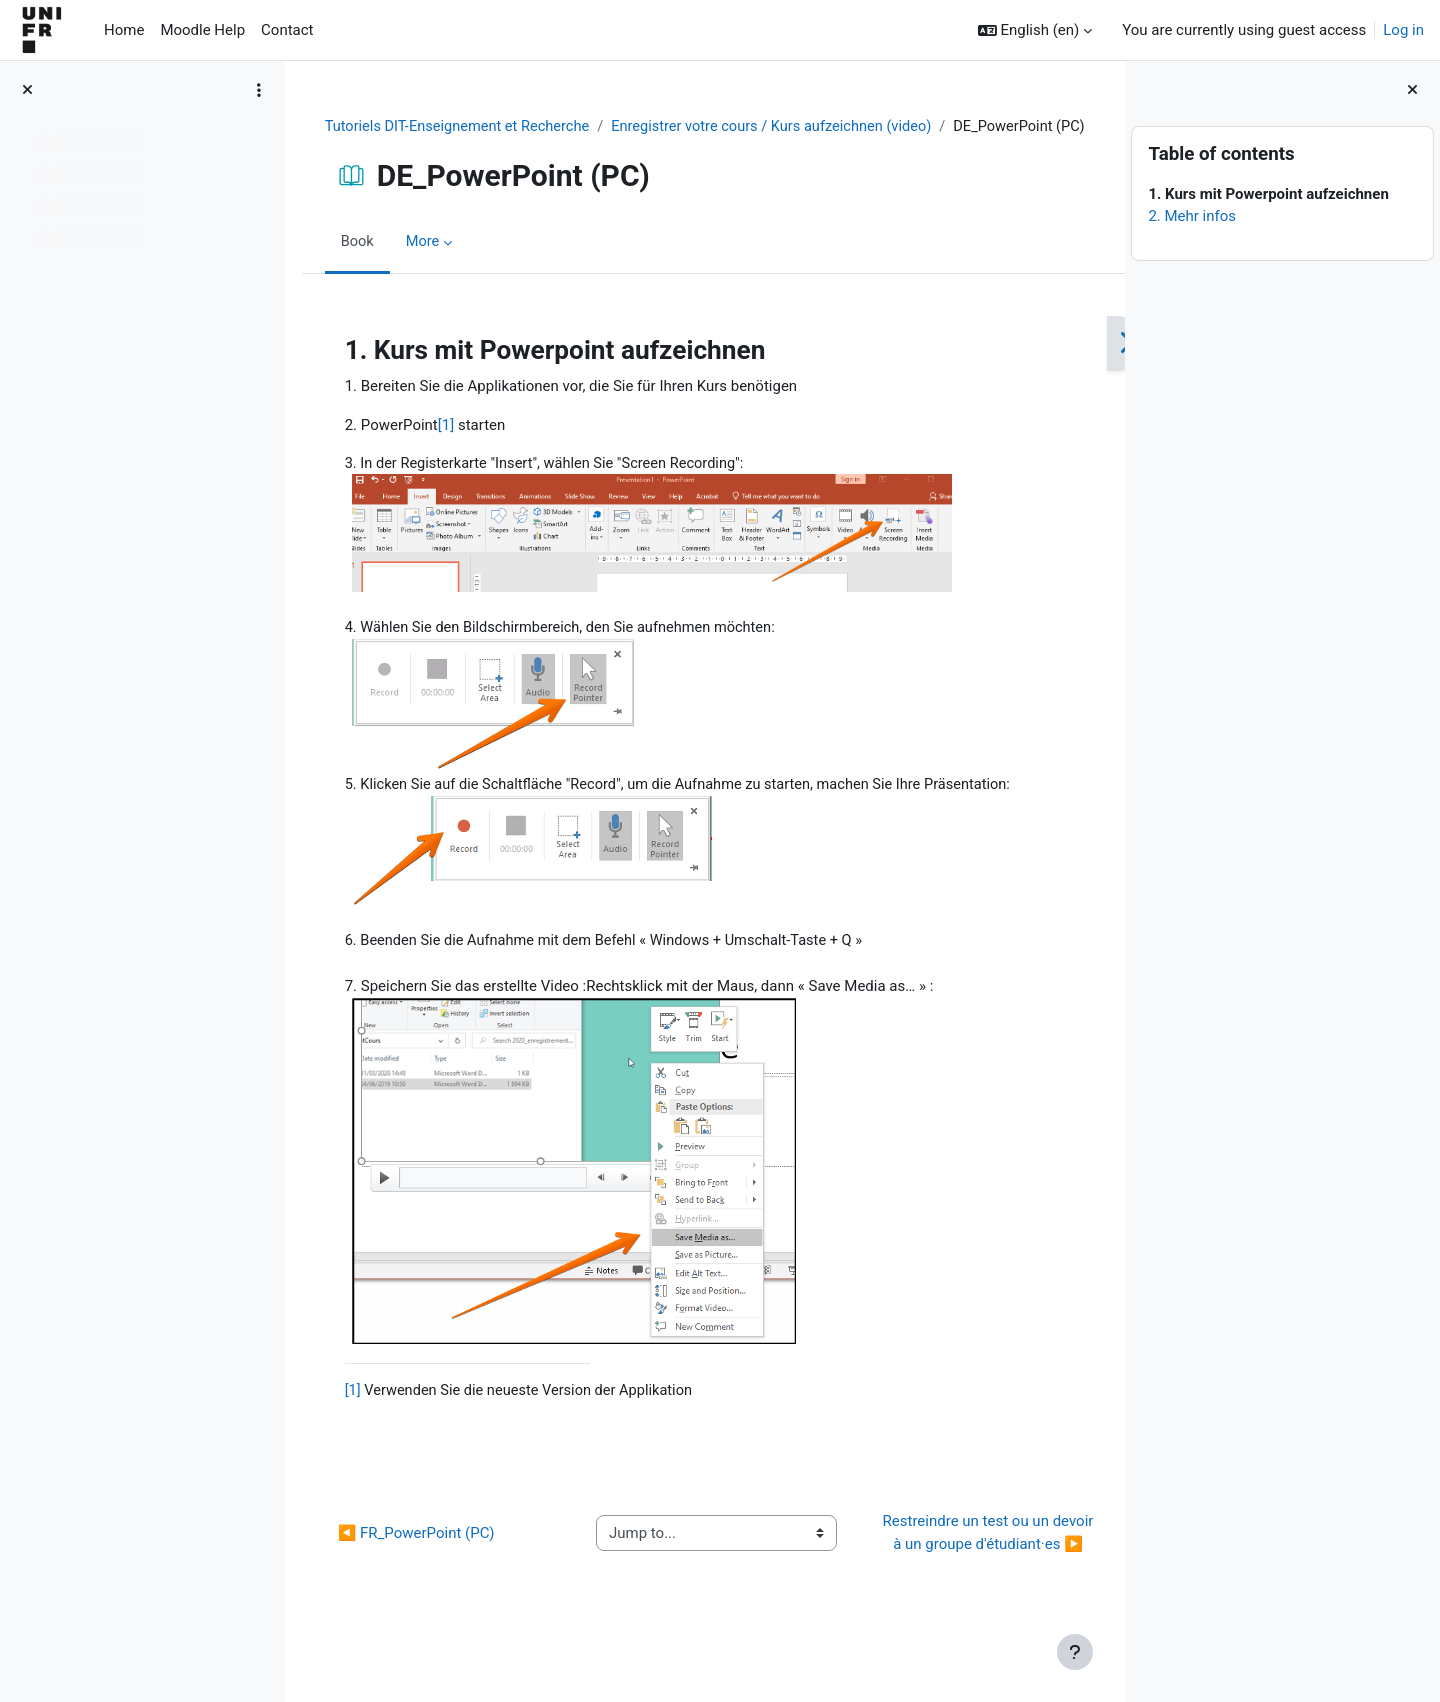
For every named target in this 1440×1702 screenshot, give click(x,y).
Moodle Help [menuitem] (202, 30)
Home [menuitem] (124, 30)
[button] (1035, 30)
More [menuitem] (423, 265)
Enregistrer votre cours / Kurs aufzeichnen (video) (784, 127)
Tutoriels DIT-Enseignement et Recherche (460, 127)
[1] (445, 448)
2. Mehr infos (1192, 216)
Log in (1403, 30)
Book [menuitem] (357, 265)
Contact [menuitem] (287, 30)
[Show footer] (1075, 1652)
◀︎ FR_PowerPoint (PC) (415, 1569)
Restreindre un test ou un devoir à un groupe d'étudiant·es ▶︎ (971, 1569)
